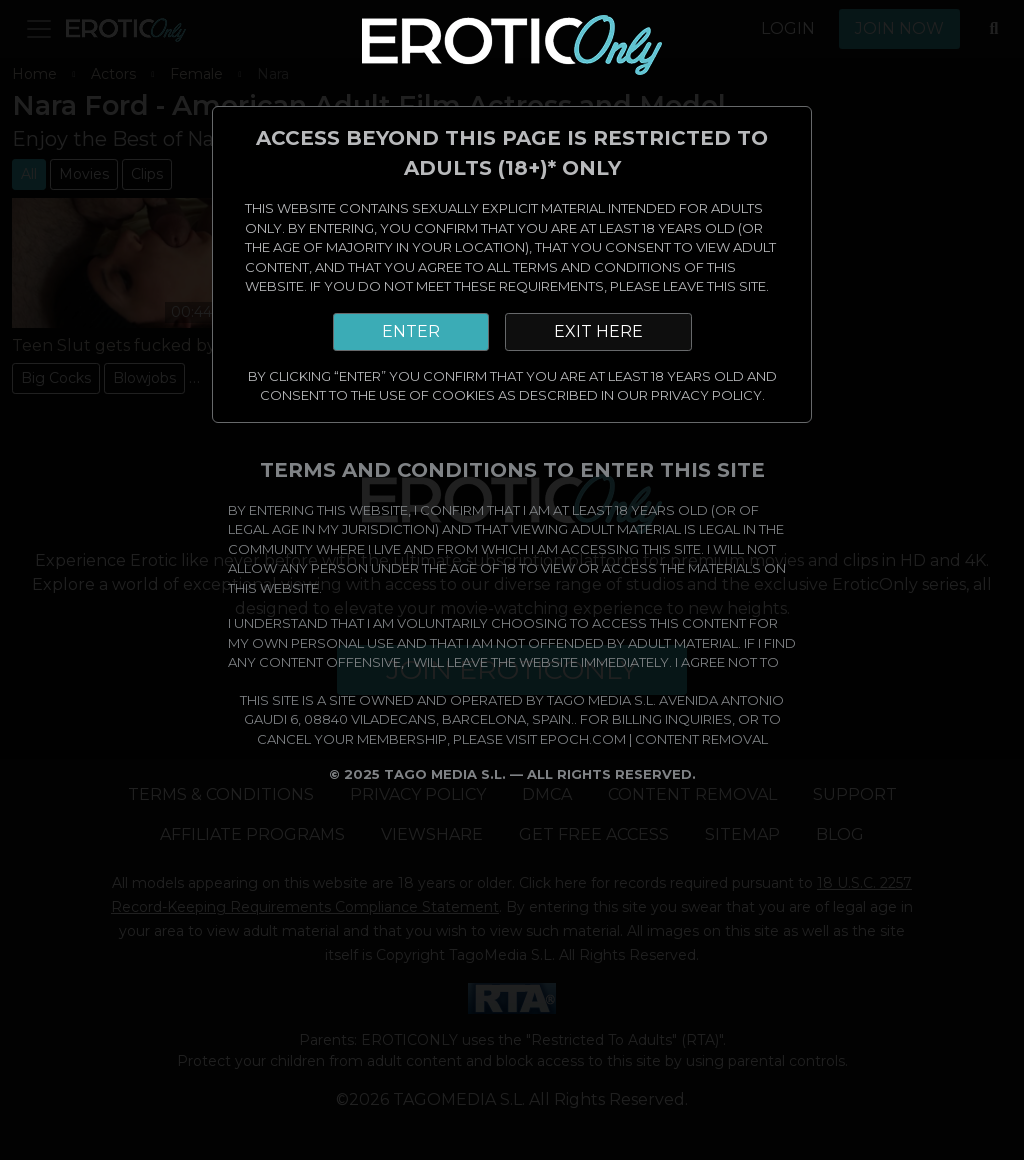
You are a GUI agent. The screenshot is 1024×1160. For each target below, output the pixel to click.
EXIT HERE (598, 331)
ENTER (411, 331)
